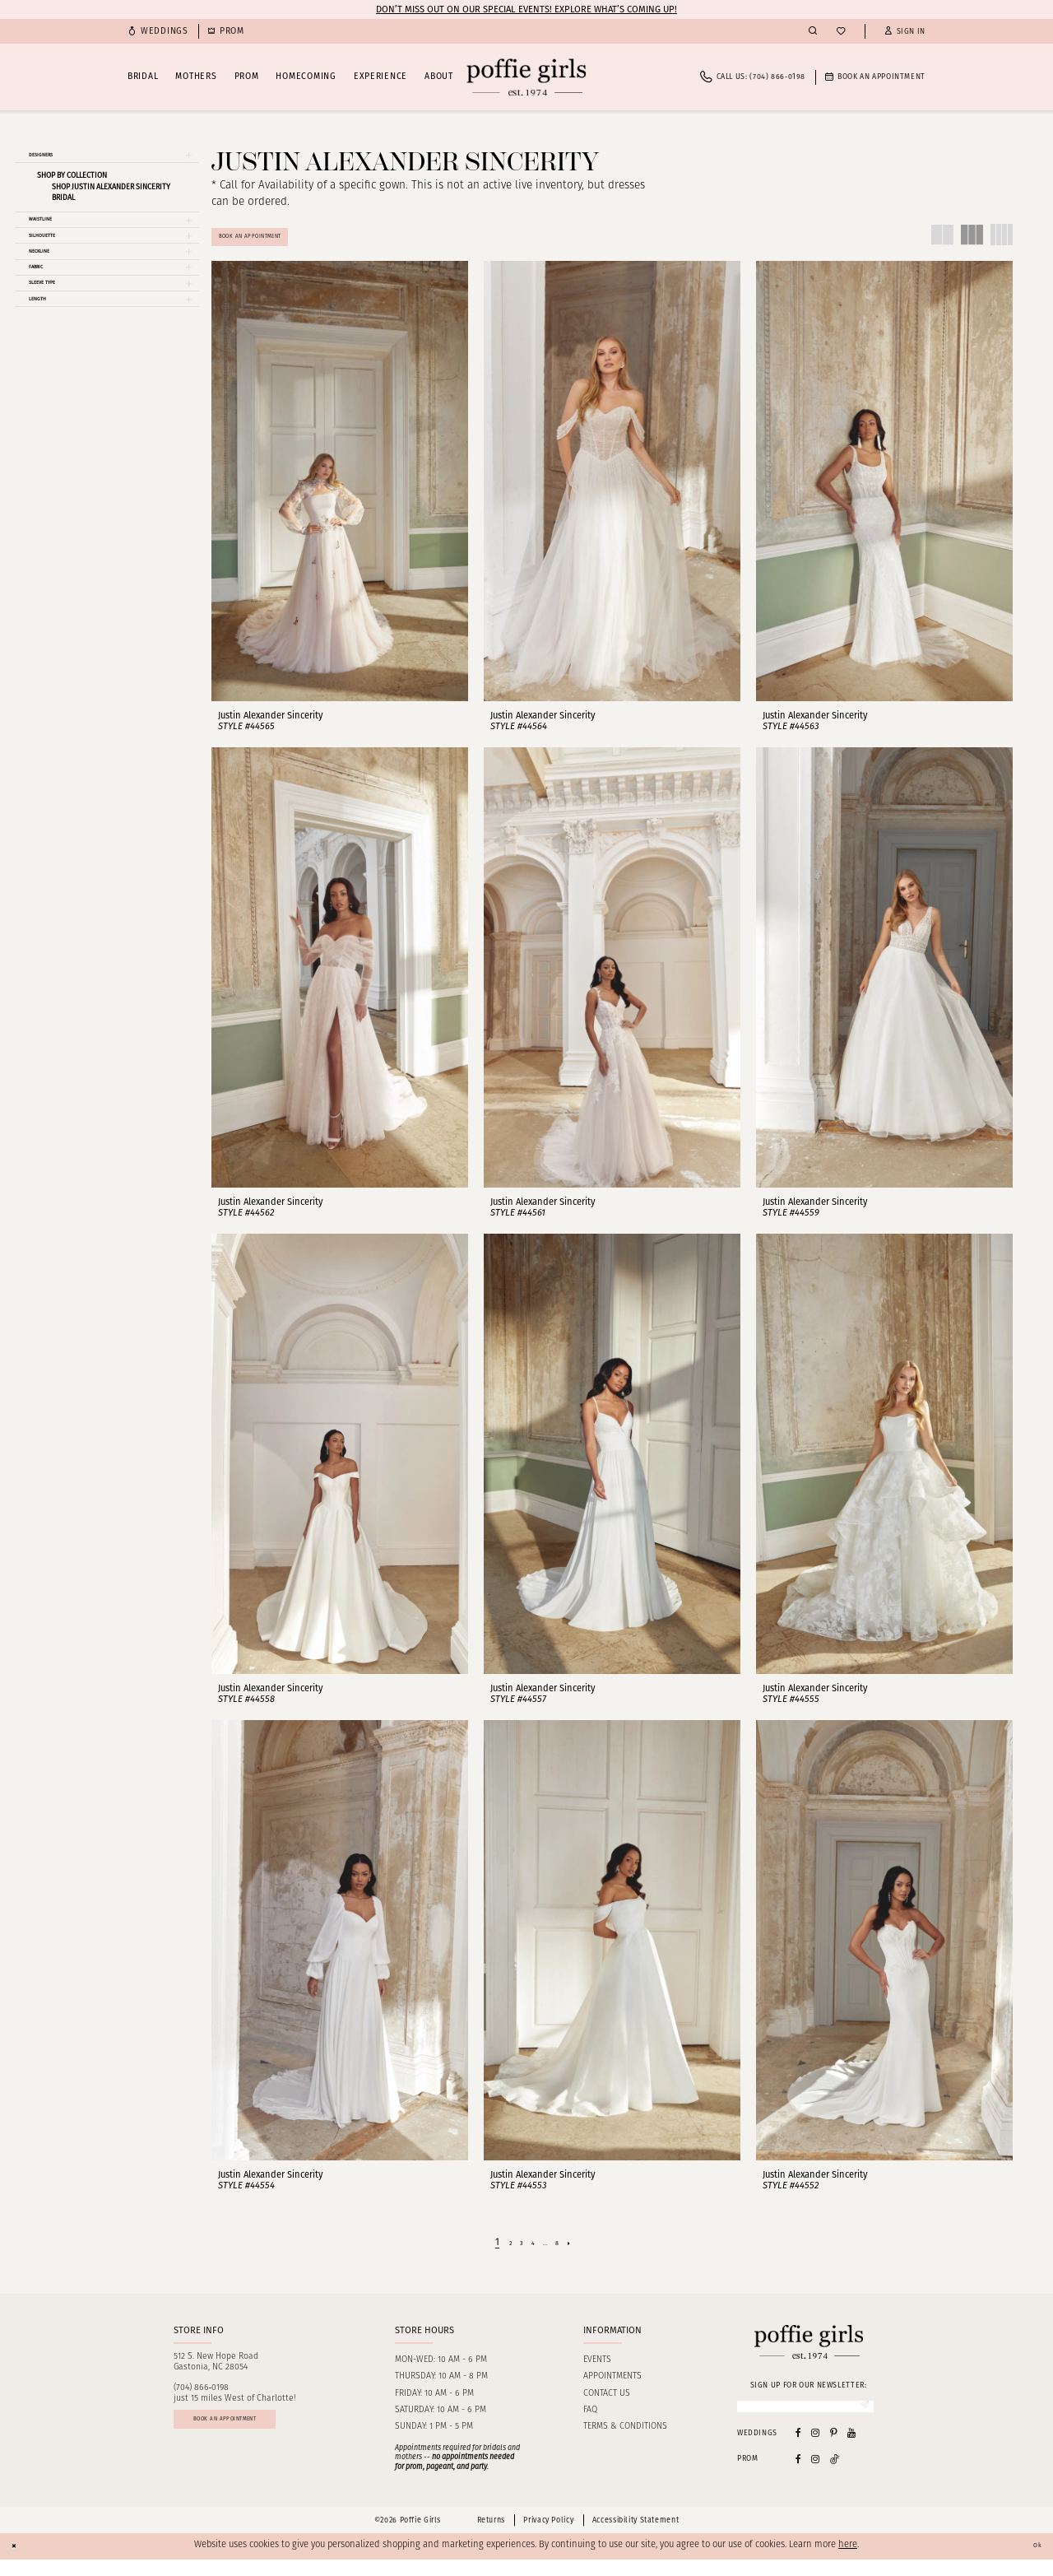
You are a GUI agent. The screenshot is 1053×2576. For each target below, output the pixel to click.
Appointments (612, 2387)
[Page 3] (517, 2253)
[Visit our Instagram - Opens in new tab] (815, 2449)
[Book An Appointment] (875, 76)
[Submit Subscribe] (860, 2419)
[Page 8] (566, 2253)
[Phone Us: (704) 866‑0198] (752, 77)
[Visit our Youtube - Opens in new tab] (851, 2449)
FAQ (590, 2420)
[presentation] (339, 492)
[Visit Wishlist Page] (841, 31)
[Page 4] (532, 2253)
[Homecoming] (226, 31)
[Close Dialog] (18, 2563)
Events (597, 2369)
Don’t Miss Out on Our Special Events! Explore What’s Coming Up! (526, 9)
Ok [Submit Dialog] (1033, 2562)
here (847, 2562)
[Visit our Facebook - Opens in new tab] (798, 2449)
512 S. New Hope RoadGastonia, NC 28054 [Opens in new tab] (216, 2372)
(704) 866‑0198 (202, 2398)
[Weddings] (158, 31)
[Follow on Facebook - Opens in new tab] (798, 2475)
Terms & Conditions (625, 2436)
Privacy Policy (548, 2537)
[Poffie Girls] (526, 76)
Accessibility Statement (635, 2537)
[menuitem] (158, 31)
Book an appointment (254, 2437)
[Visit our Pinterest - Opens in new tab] (833, 2449)
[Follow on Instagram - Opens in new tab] (815, 2475)
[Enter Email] (805, 2420)
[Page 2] (501, 2253)
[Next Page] (582, 2253)
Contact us (606, 2403)
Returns (491, 2537)
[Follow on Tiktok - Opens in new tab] (835, 2475)
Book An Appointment (272, 242)
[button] (904, 31)
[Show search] (813, 31)
